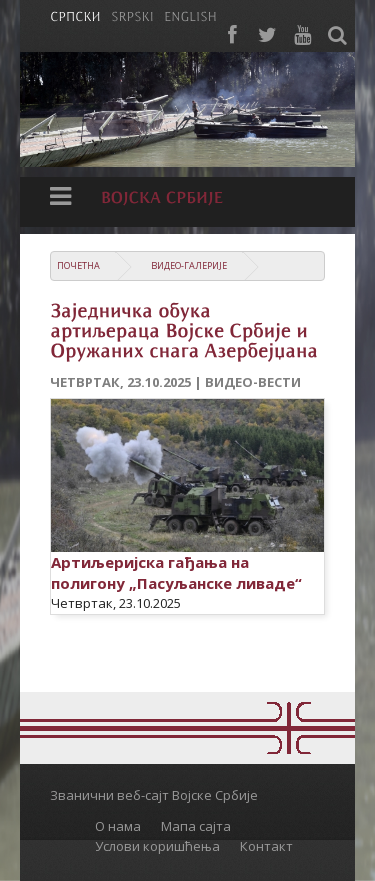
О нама (118, 826)
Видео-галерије (189, 265)
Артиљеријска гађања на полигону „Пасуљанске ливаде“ (176, 572)
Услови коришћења (157, 846)
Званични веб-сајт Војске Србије (154, 795)
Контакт (266, 846)
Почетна (78, 265)
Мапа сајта (196, 826)
